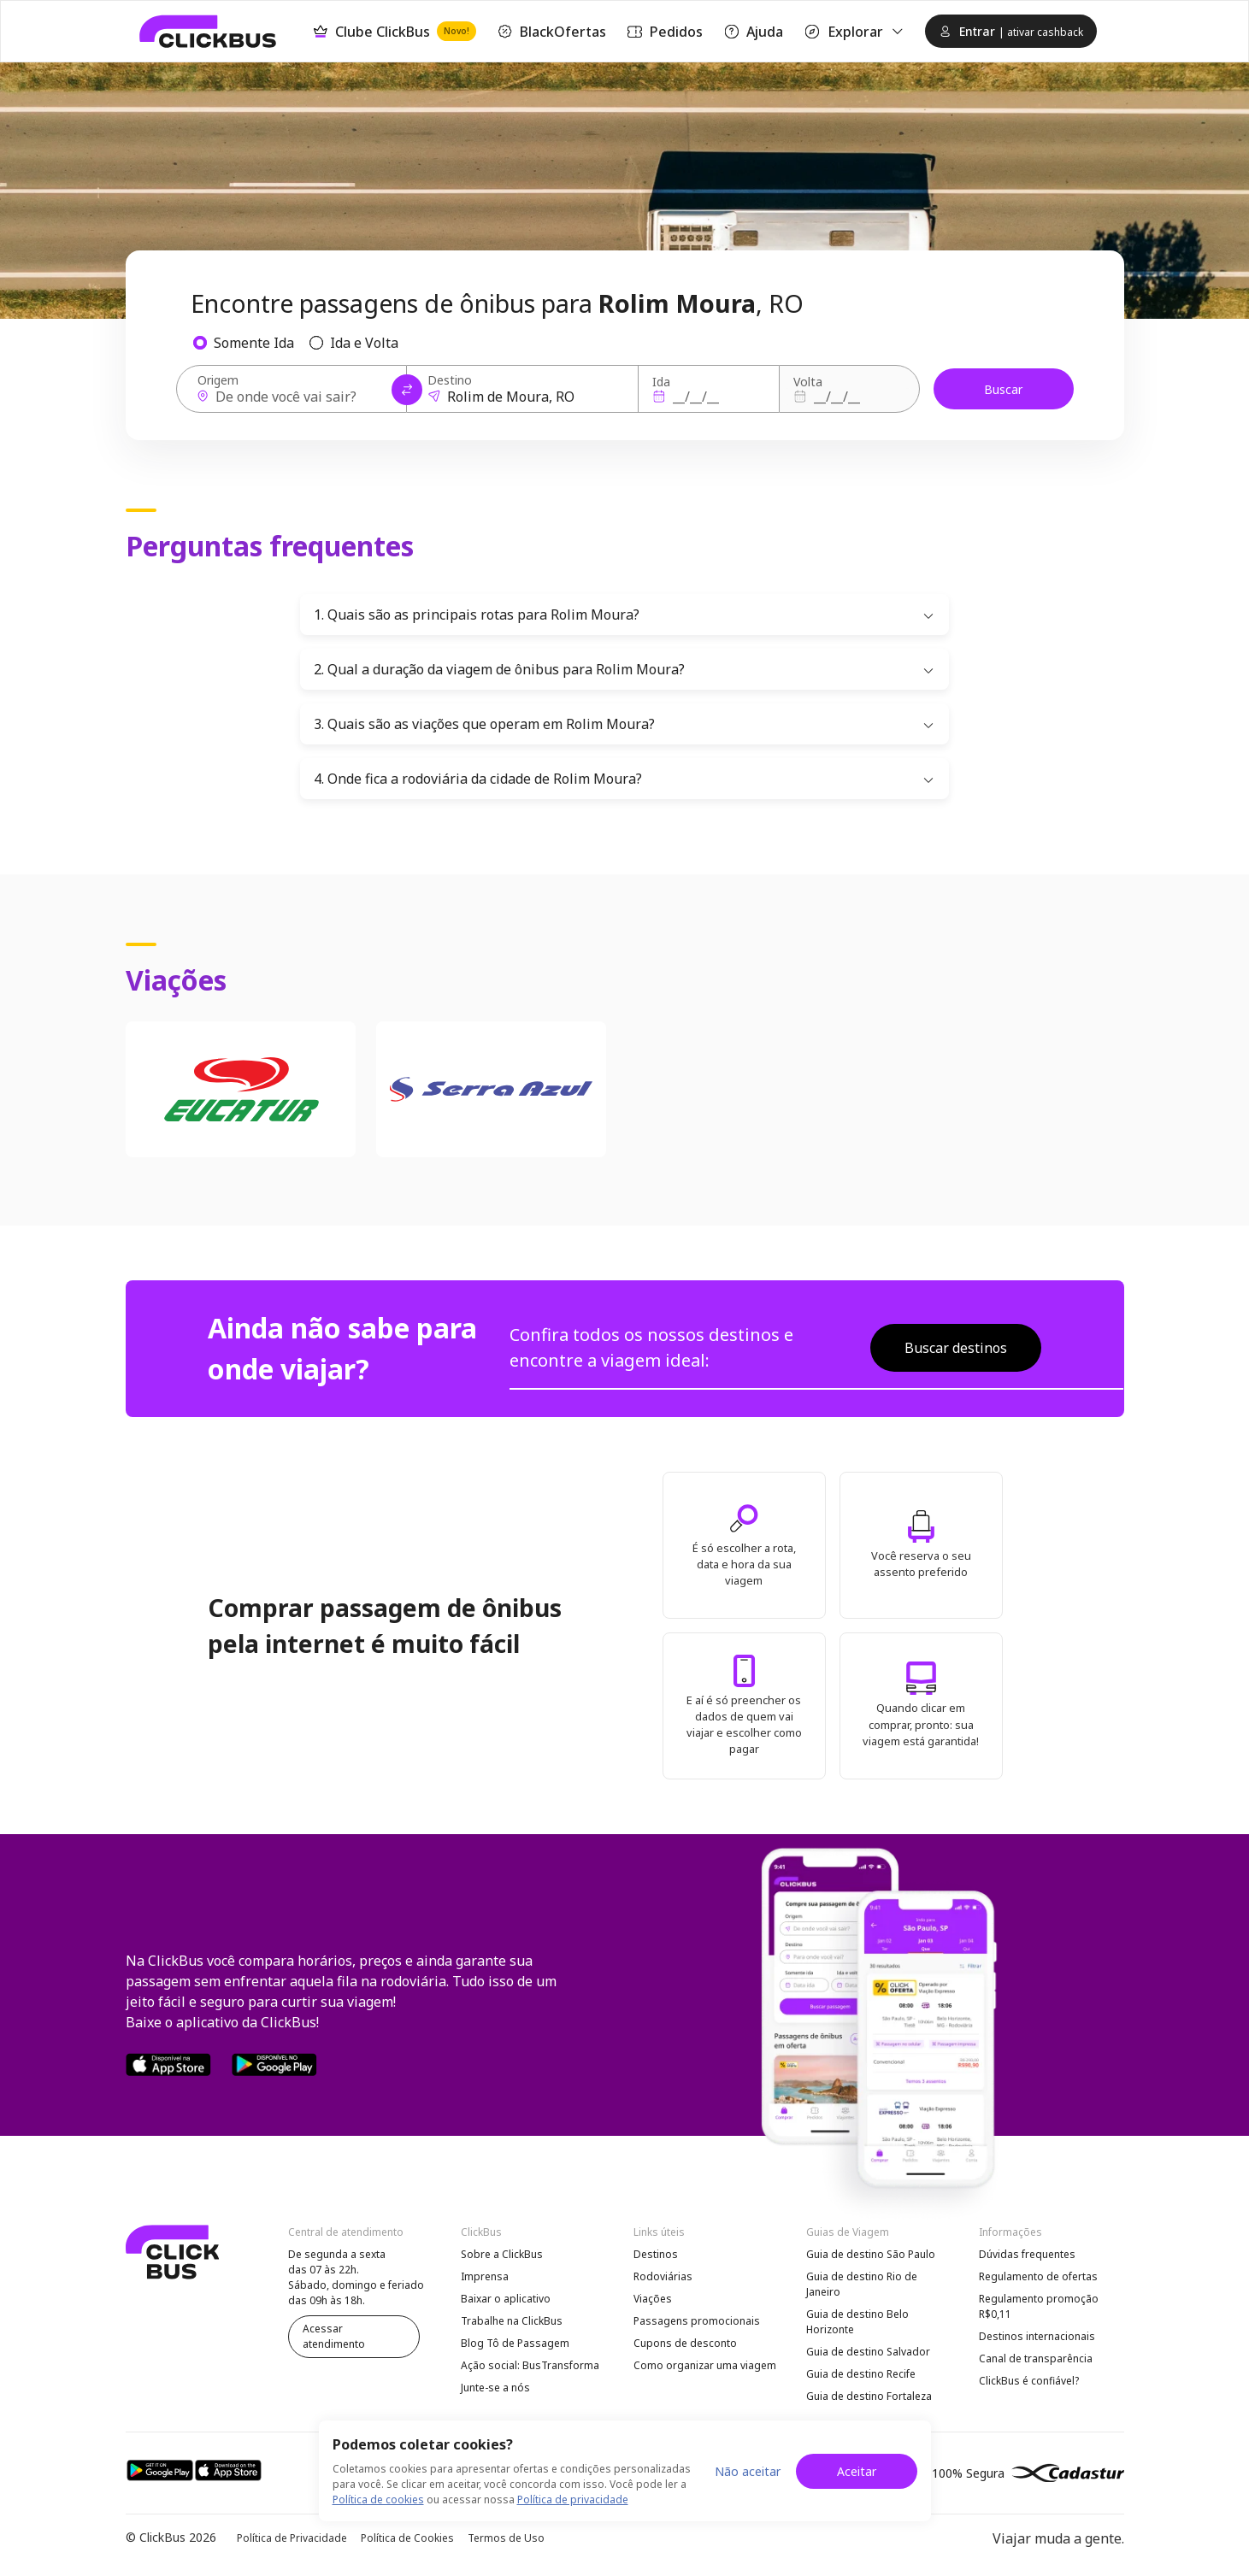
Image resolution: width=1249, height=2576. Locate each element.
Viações (652, 2298)
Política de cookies (378, 2499)
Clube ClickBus (394, 31)
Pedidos (665, 31)
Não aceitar (748, 2471)
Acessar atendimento (334, 2336)
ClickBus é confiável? (1029, 2380)
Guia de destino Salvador (868, 2351)
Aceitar (856, 2471)
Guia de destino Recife (861, 2374)
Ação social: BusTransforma (530, 2365)
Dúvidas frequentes (1027, 2254)
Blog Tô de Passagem (515, 2343)
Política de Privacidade (292, 2538)
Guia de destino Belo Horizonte (857, 2322)
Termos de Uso (506, 2538)
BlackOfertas (551, 31)
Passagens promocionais (696, 2321)
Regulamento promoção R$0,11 (1039, 2306)
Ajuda (753, 31)
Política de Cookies (407, 2538)
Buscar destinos (955, 1347)
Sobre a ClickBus (502, 2254)
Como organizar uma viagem (704, 2365)
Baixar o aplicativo (506, 2298)
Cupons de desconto (685, 2343)
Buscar (1003, 389)
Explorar (854, 31)
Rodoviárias (662, 2276)
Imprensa (485, 2276)
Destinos (655, 2254)
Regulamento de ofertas (1038, 2276)
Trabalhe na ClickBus (512, 2321)
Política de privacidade (572, 2499)
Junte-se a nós (495, 2387)
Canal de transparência (1036, 2358)
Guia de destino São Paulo (870, 2254)
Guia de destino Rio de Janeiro (861, 2284)
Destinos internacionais (1037, 2336)
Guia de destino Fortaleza (869, 2396)
